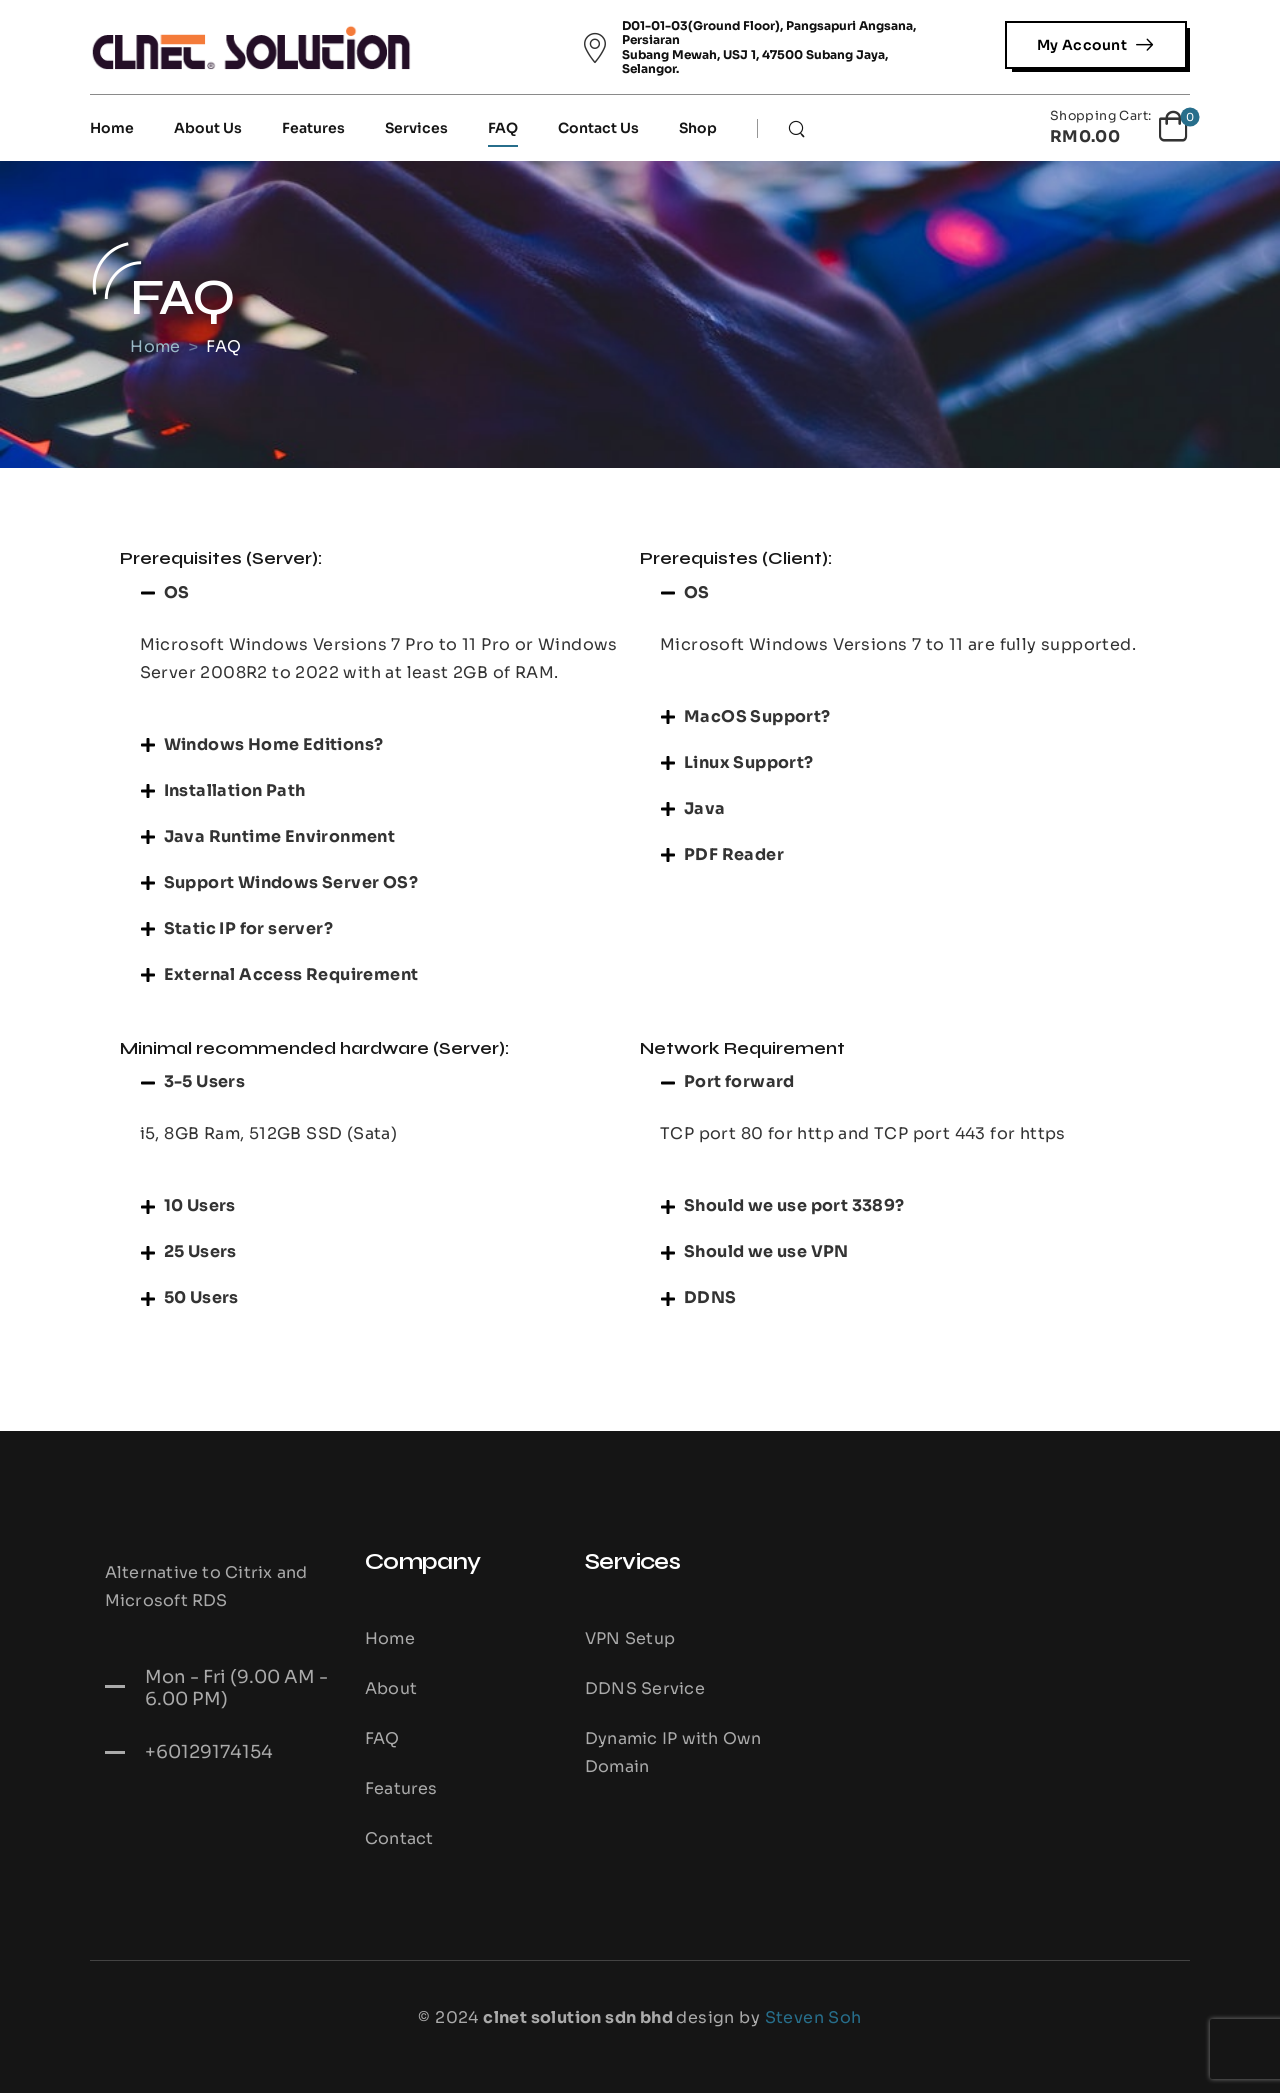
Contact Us (598, 128)
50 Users (201, 1297)
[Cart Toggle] (1120, 128)
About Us (208, 128)
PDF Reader (734, 854)
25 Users (200, 1251)
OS (177, 592)
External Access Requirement (291, 974)
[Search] (799, 128)
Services (416, 128)
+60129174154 (209, 1752)
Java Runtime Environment (280, 836)
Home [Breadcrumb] (158, 346)
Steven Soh (813, 2017)
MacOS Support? (757, 716)
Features (313, 128)
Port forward (739, 1081)
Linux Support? (749, 762)
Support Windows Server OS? (291, 882)
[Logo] (251, 47)
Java (705, 808)
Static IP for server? (248, 928)
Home (112, 128)
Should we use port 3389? (794, 1205)
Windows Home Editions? (274, 744)
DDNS (710, 1297)
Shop (698, 128)
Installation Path (235, 790)
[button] (380, 593)
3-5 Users (205, 1081)
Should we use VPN (766, 1251)
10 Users (200, 1205)
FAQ (503, 128)
